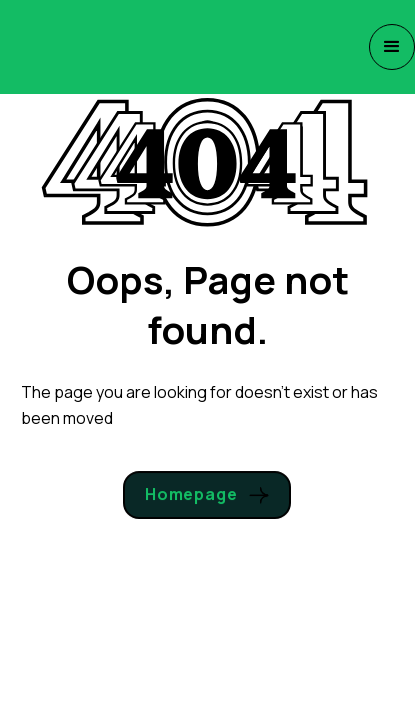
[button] (392, 47)
